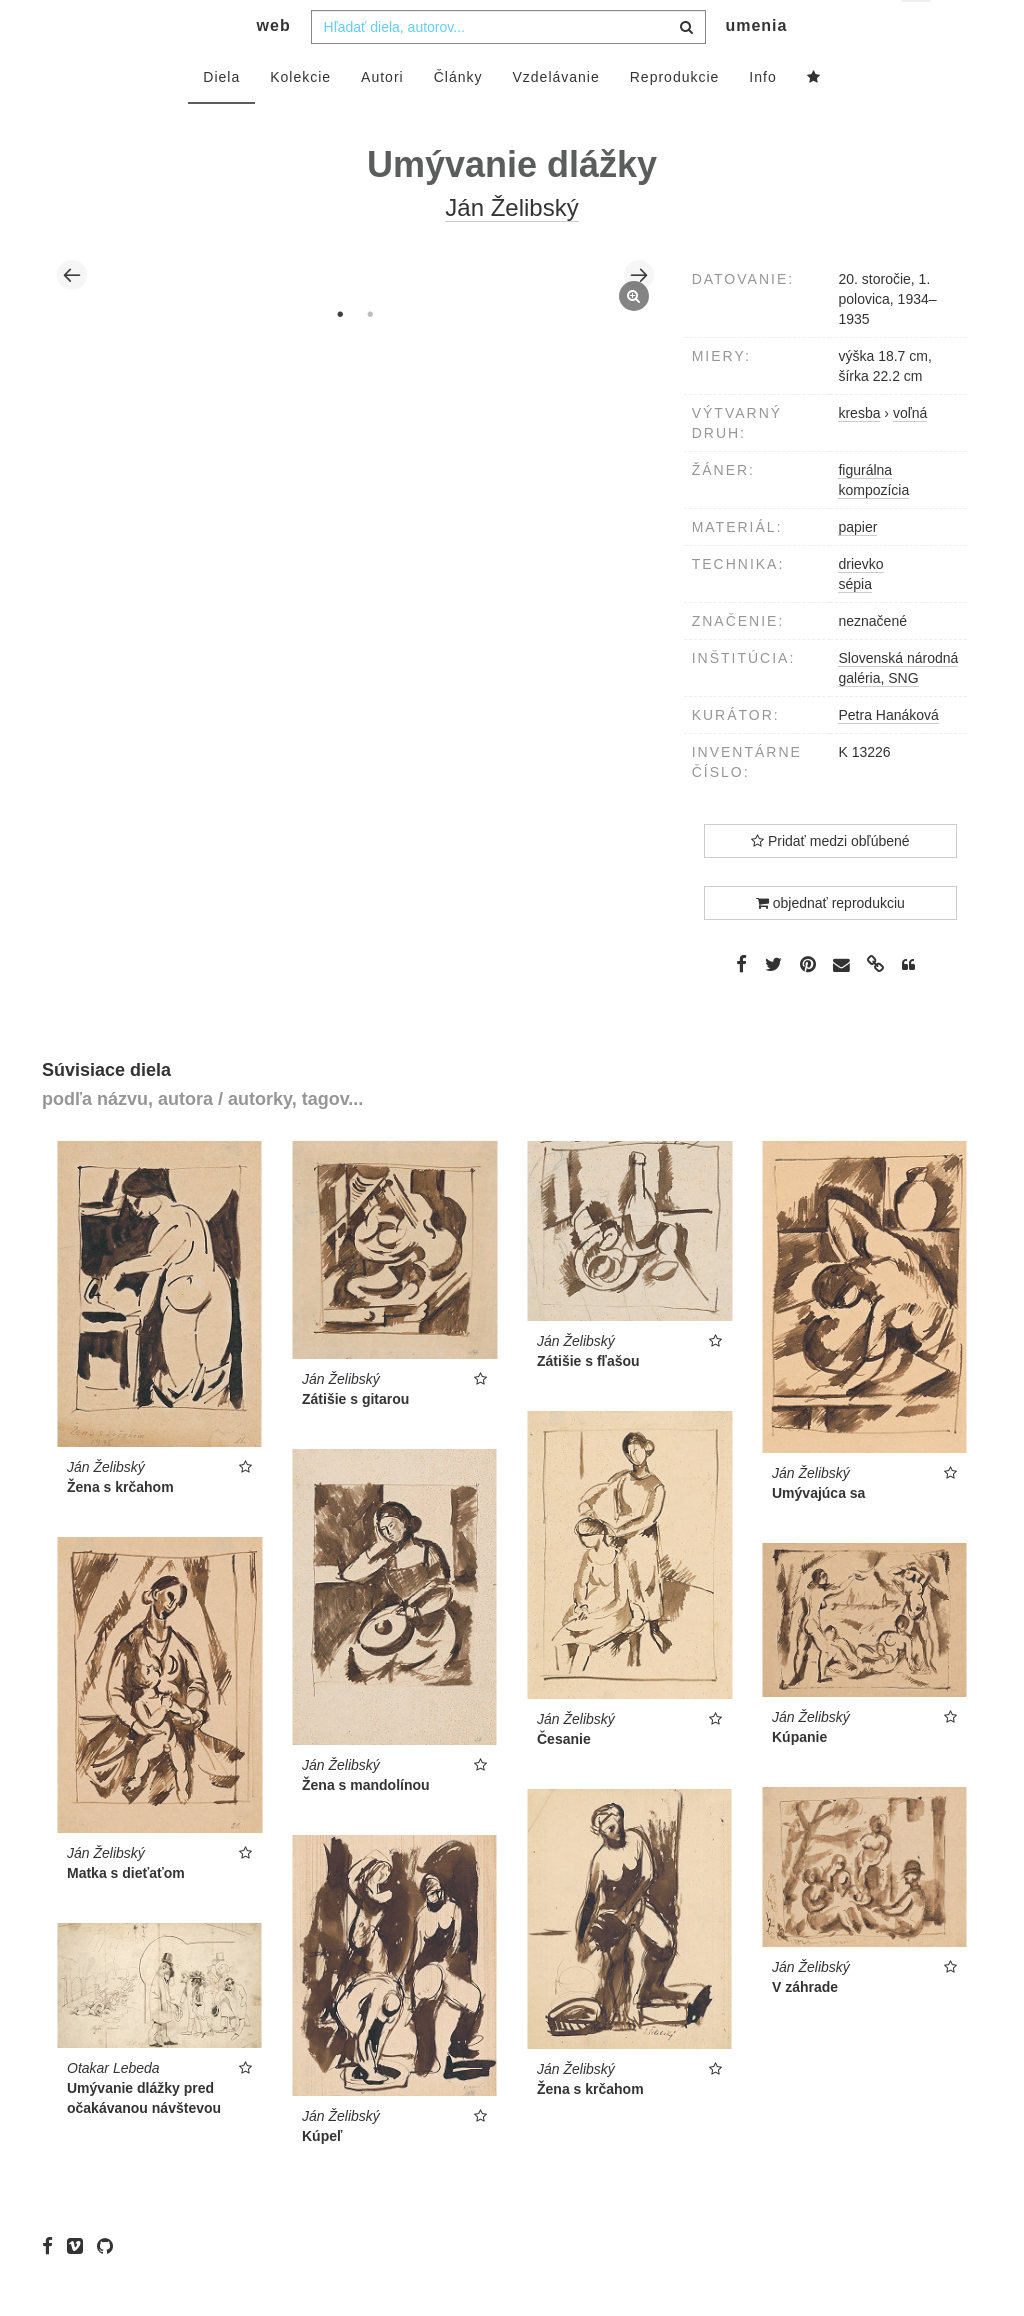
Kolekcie (300, 117)
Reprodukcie (675, 117)
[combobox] (508, 67)
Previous (72, 315)
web (274, 65)
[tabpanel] (356, 315)
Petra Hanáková (888, 755)
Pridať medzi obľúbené (830, 881)
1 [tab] (340, 354)
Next (639, 315)
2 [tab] (370, 354)
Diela (221, 117)
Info (762, 117)
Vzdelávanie (555, 117)
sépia (854, 624)
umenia (756, 65)
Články (458, 117)
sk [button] (917, 30)
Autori (382, 117)
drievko (860, 604)
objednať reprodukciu (830, 943)
